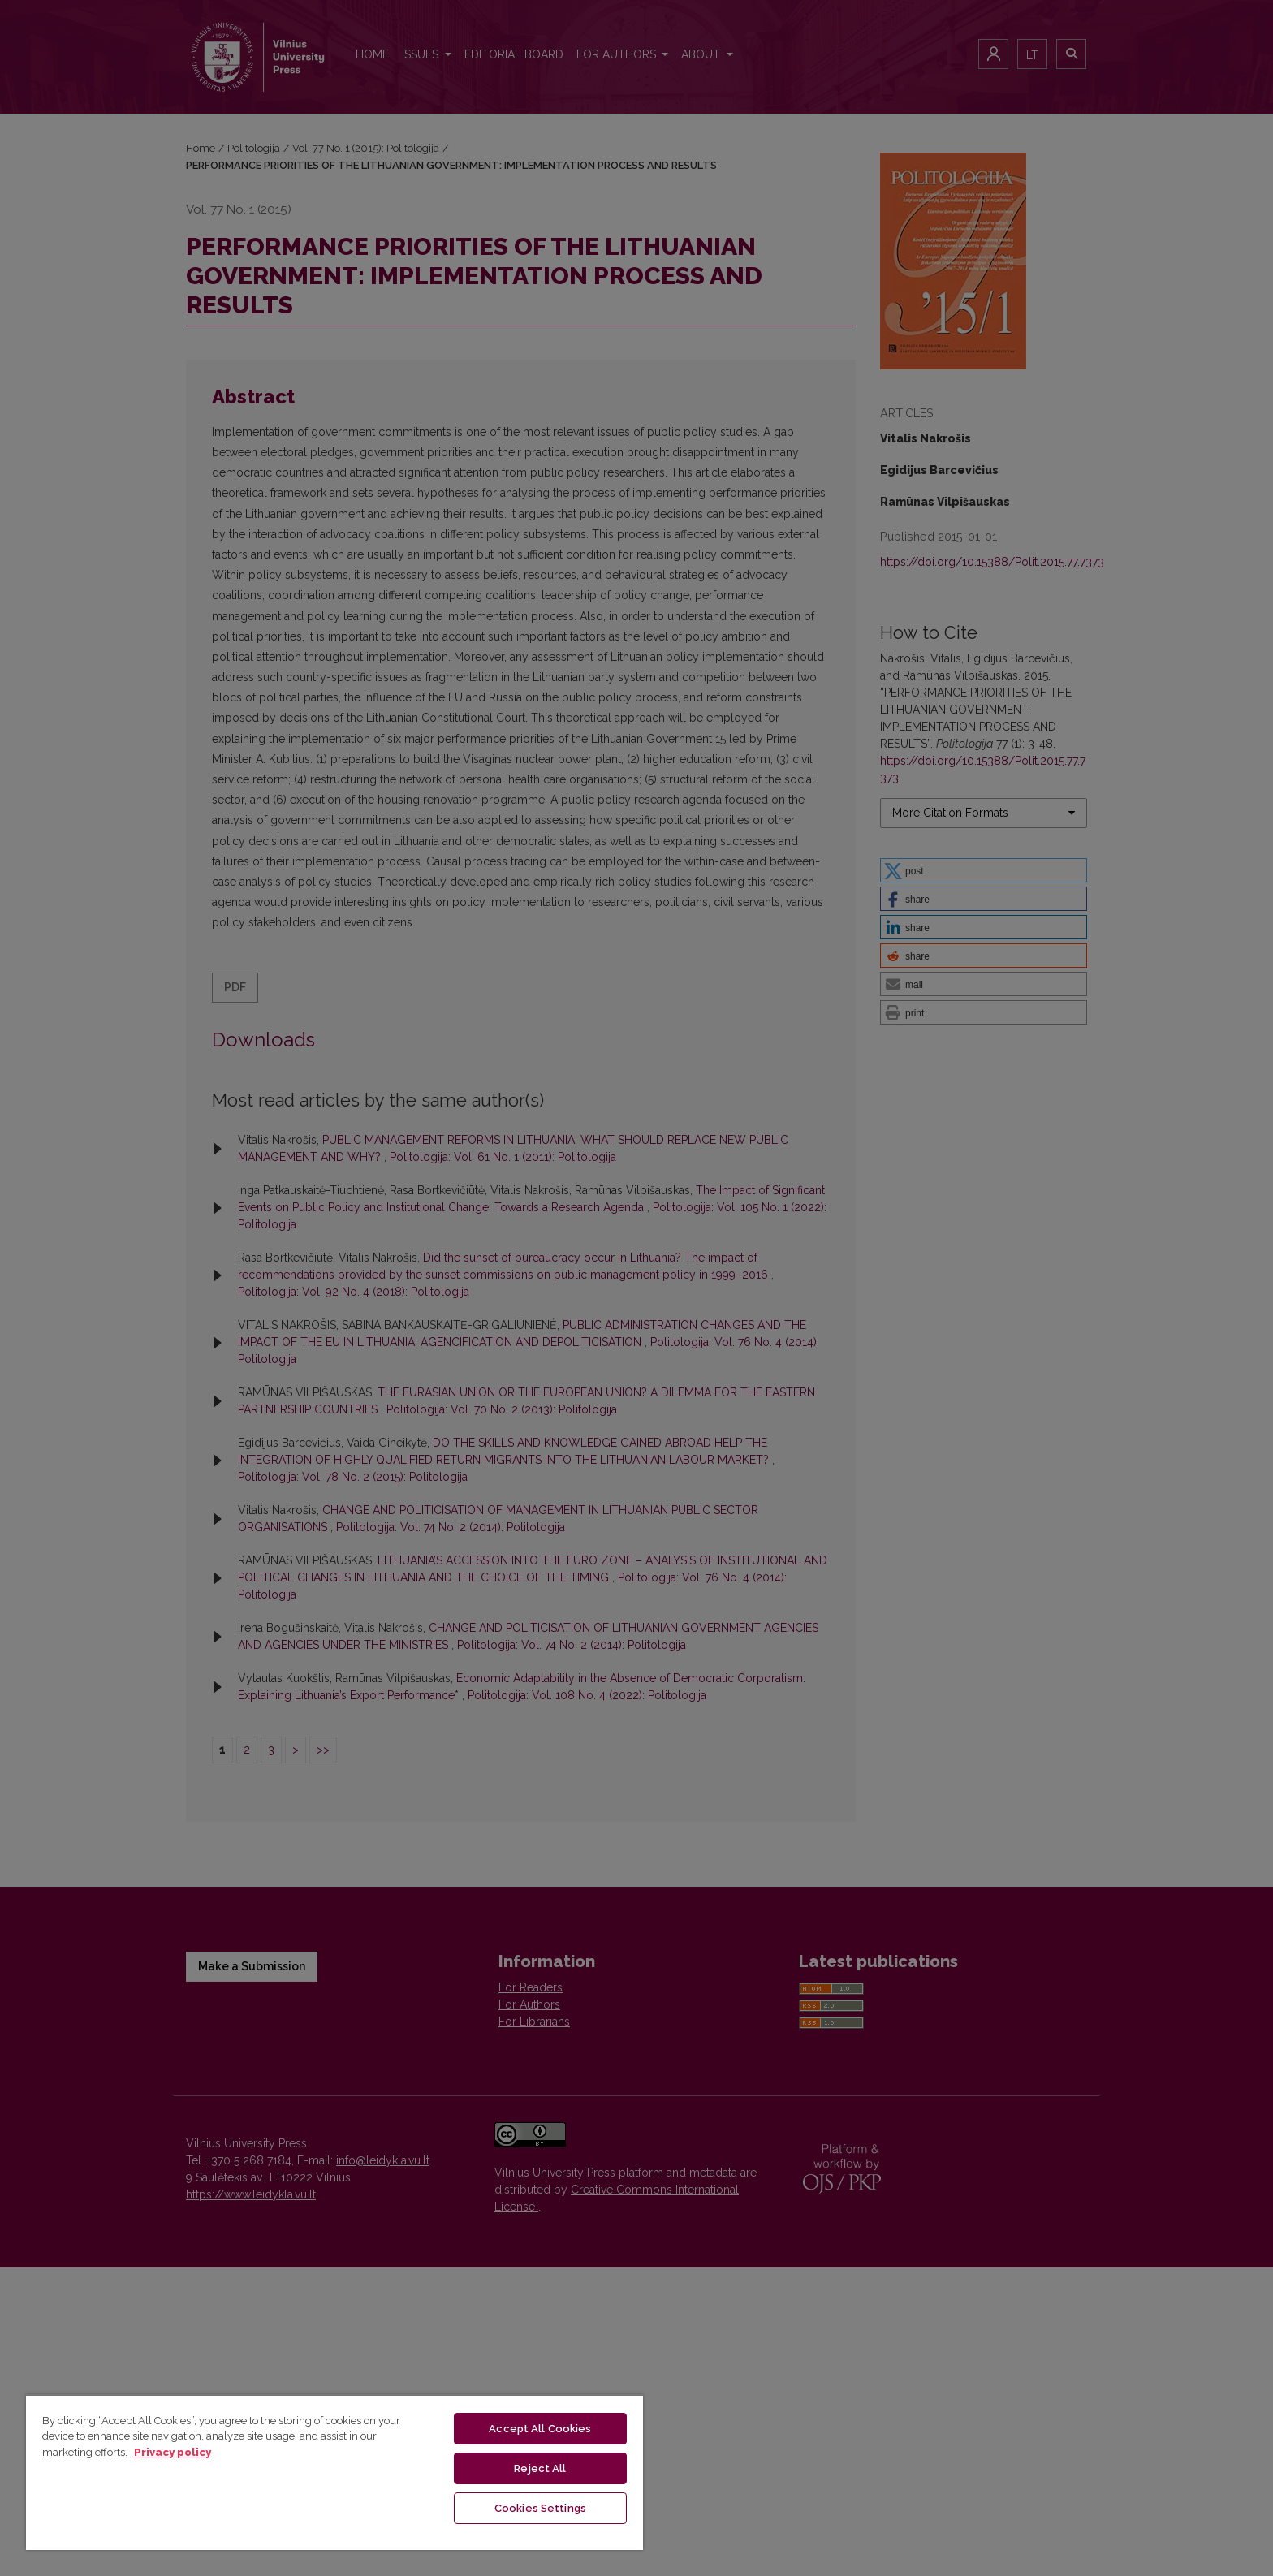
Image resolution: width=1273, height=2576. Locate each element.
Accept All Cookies (540, 2429)
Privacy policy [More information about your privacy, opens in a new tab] (172, 2452)
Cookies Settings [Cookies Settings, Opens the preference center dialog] (540, 2508)
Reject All (540, 2468)
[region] (334, 2472)
